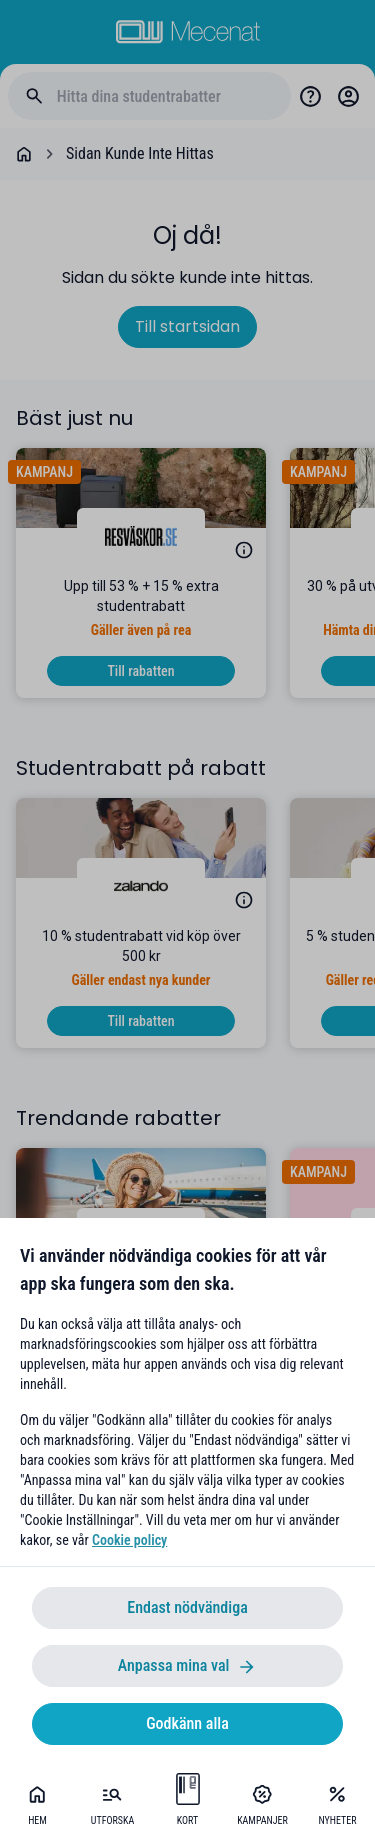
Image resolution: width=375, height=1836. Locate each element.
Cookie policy (129, 1540)
